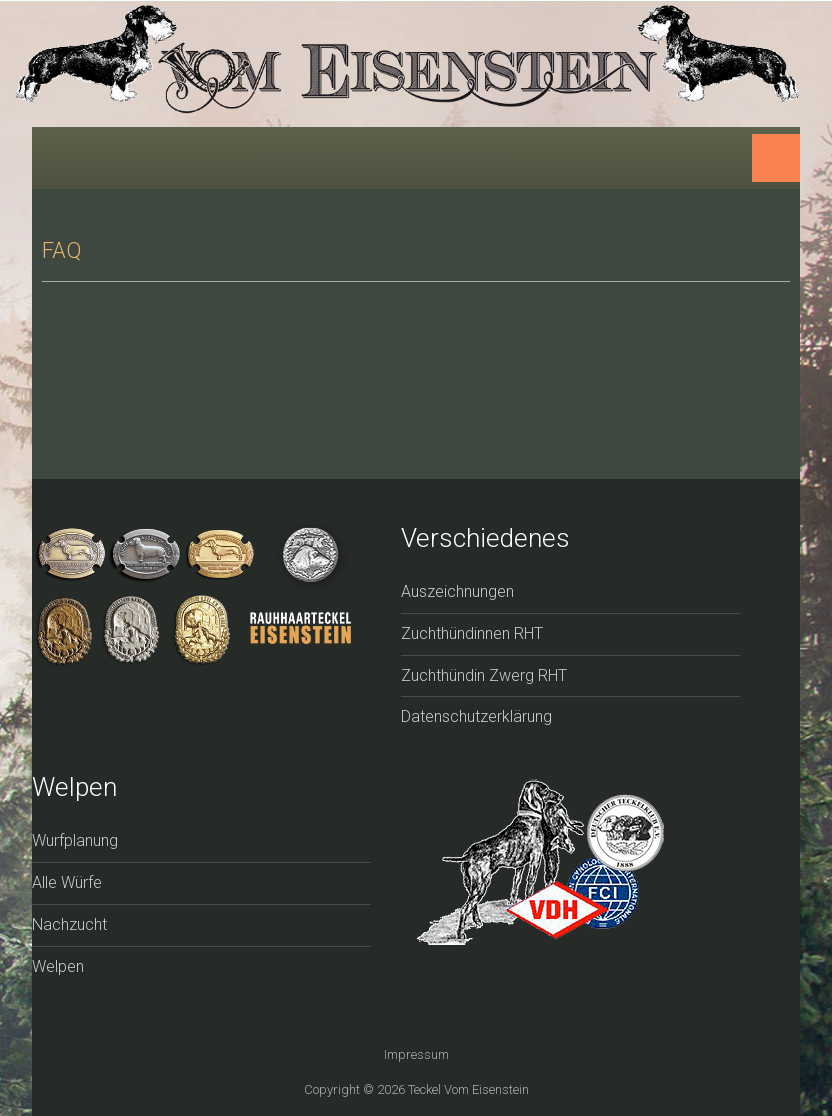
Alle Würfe (67, 882)
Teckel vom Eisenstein (468, 1089)
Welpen (58, 966)
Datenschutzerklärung (476, 716)
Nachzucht (69, 924)
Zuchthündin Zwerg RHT (484, 675)
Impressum (416, 1054)
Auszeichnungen (457, 591)
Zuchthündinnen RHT (472, 633)
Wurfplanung (75, 840)
